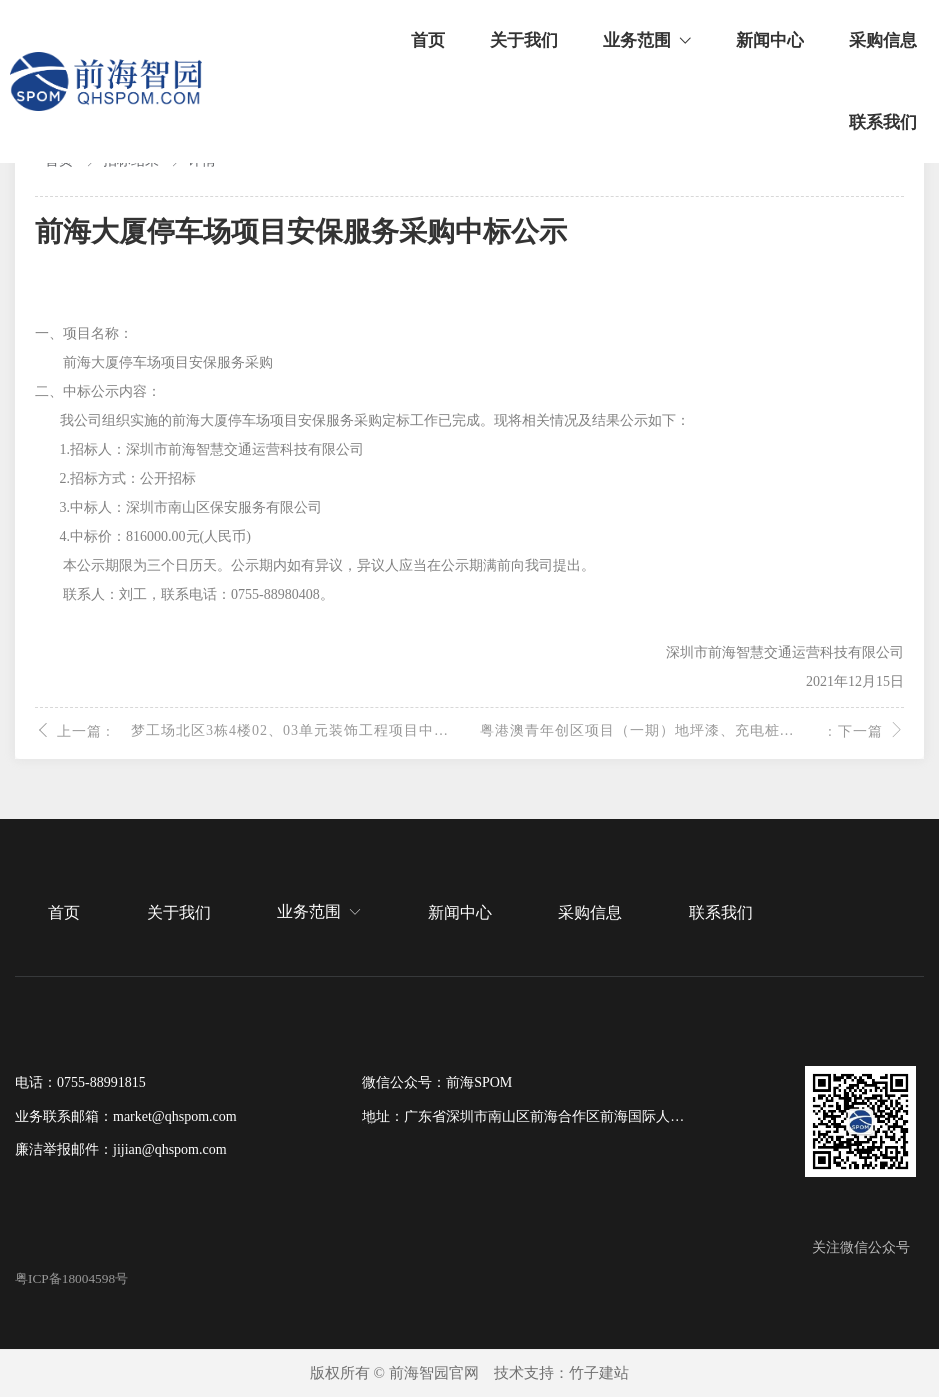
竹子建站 (599, 1373)
